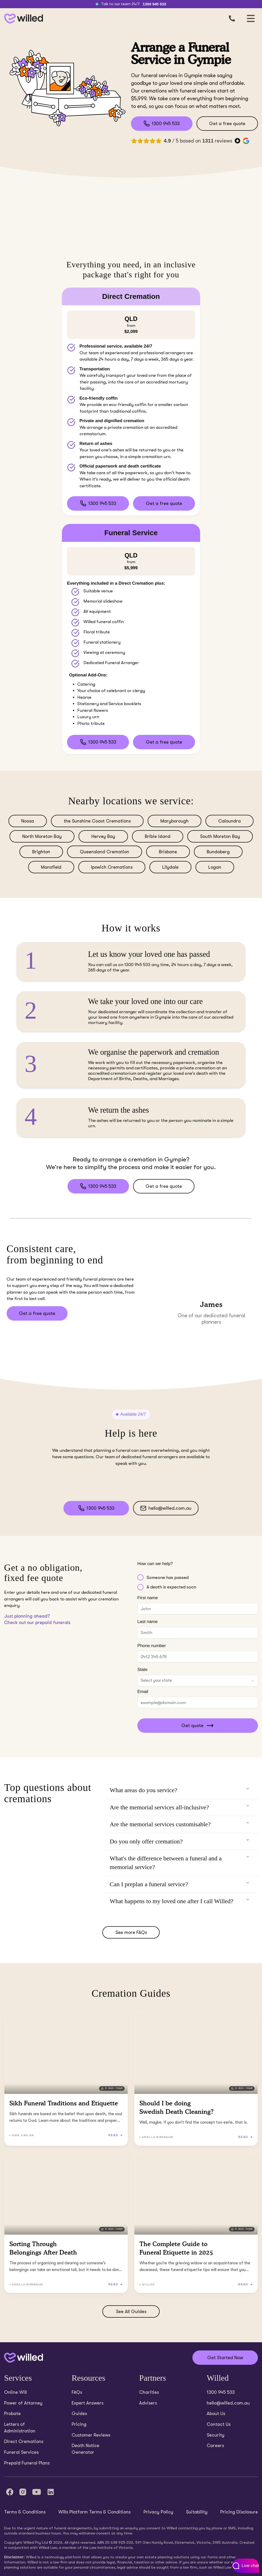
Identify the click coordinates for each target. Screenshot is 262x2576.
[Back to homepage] (131, 71)
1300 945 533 (49, 4)
